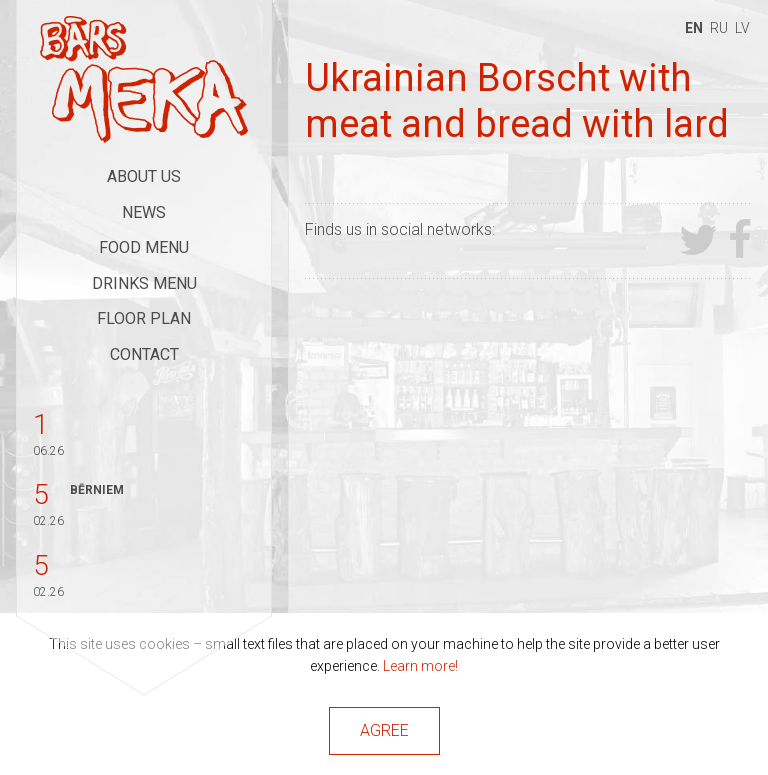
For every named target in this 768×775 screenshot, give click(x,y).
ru (719, 28)
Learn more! (420, 666)
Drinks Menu (144, 283)
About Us (144, 176)
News (144, 212)
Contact (144, 354)
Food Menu (144, 247)
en (694, 28)
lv (742, 28)
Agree (384, 730)
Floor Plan (144, 318)
